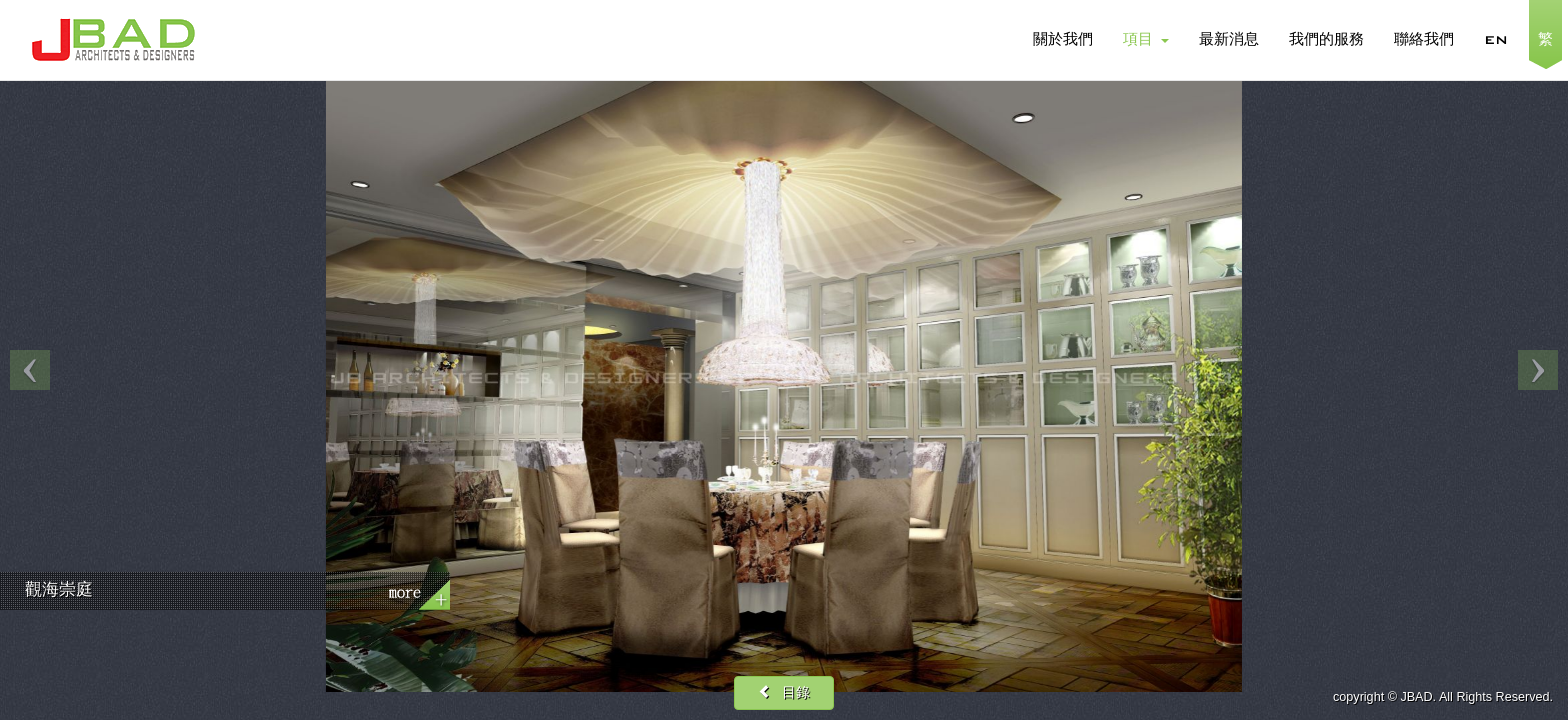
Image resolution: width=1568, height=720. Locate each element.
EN (1496, 40)
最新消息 (1229, 40)
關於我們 (1063, 40)
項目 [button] (1146, 40)
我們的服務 (1326, 40)
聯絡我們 (1424, 40)
